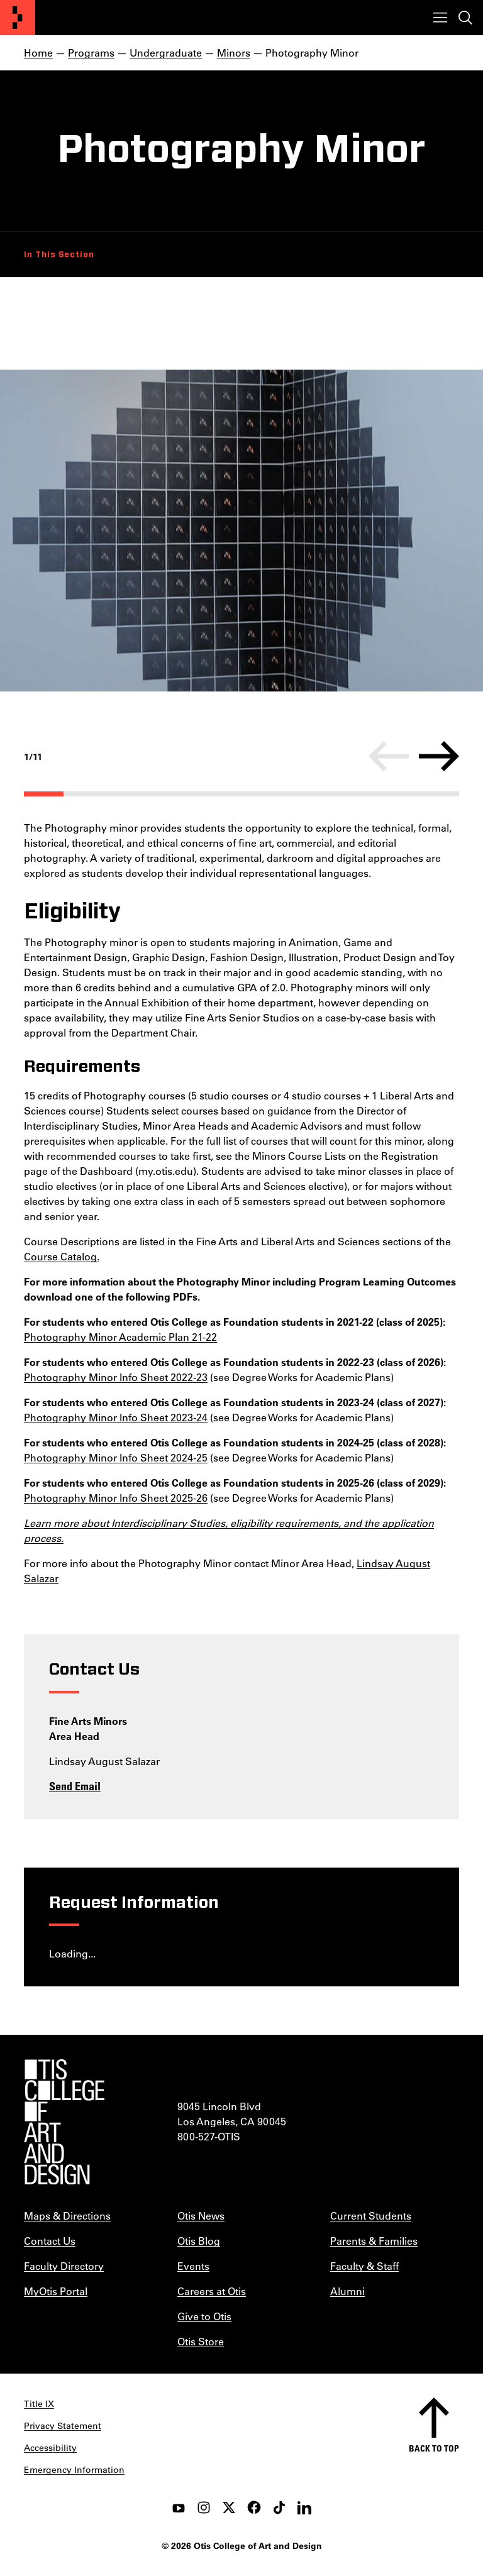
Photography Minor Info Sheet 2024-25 (116, 1457)
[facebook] (254, 2507)
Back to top (434, 2448)
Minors (233, 52)
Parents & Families (374, 2240)
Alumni (347, 2291)
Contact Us (49, 2240)
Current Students (370, 2215)
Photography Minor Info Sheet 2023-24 (116, 1417)
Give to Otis (204, 2316)
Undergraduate (166, 52)
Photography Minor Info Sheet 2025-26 (116, 1497)
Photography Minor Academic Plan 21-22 (120, 1336)
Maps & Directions (67, 2215)
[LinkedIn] (304, 2507)
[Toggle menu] (440, 17)
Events (193, 2265)
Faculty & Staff (364, 2265)
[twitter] (228, 2507)
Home (38, 52)
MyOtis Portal (55, 2291)
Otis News (201, 2215)
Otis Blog (198, 2240)
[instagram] (203, 2507)
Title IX (39, 2403)
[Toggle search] (465, 17)
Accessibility (50, 2447)
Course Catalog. (61, 1256)
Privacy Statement (62, 2425)
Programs (91, 52)
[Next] (439, 756)
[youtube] (178, 2507)
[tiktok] (279, 2507)
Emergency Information (74, 2469)
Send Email (75, 1786)
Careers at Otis (211, 2291)
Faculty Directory (64, 2265)
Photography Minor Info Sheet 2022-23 (116, 1377)
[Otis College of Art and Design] (17, 17)
